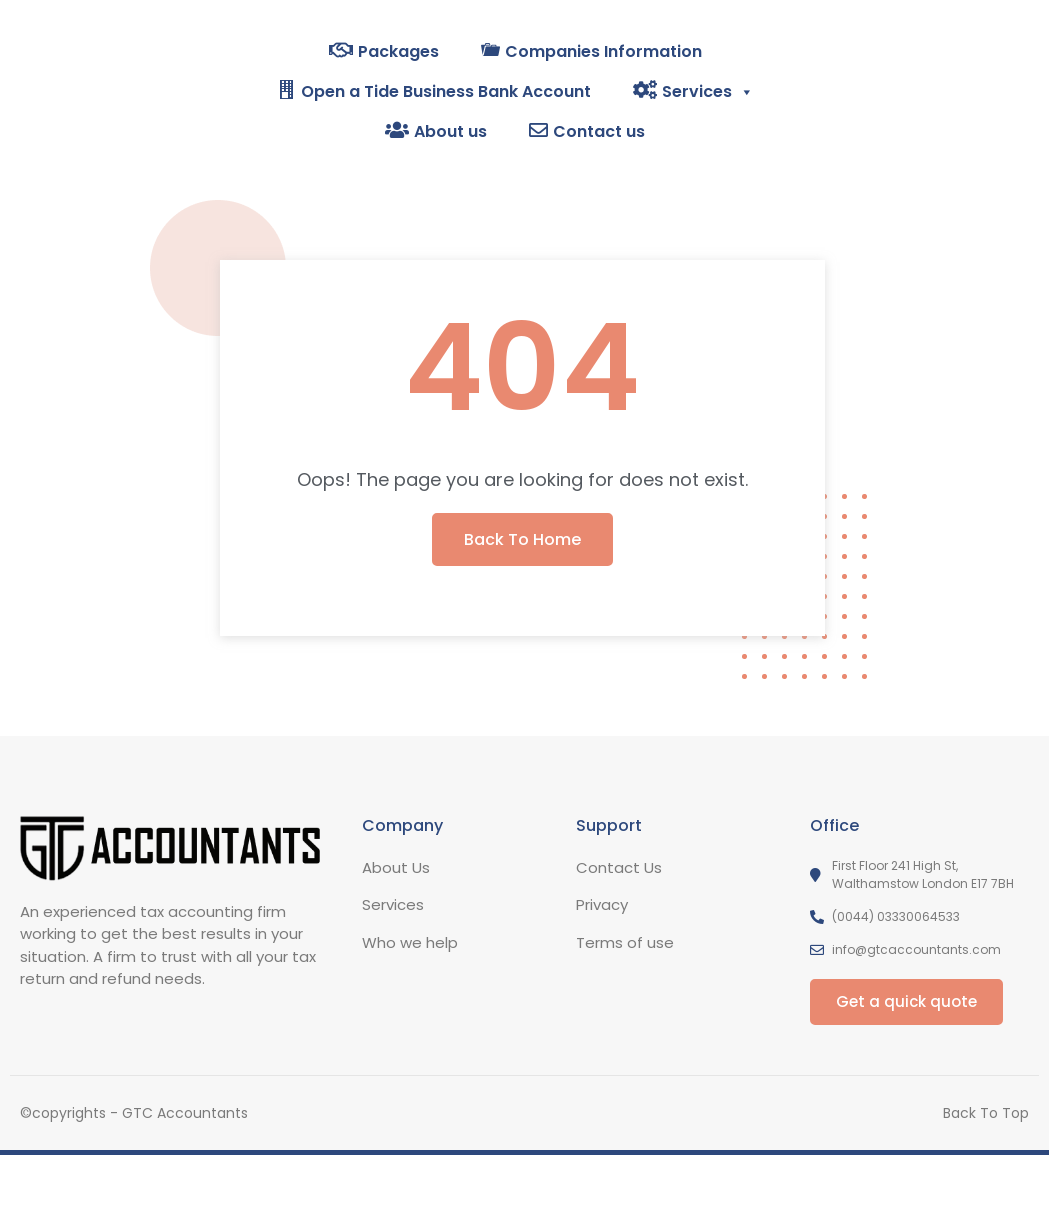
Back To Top (986, 1113)
